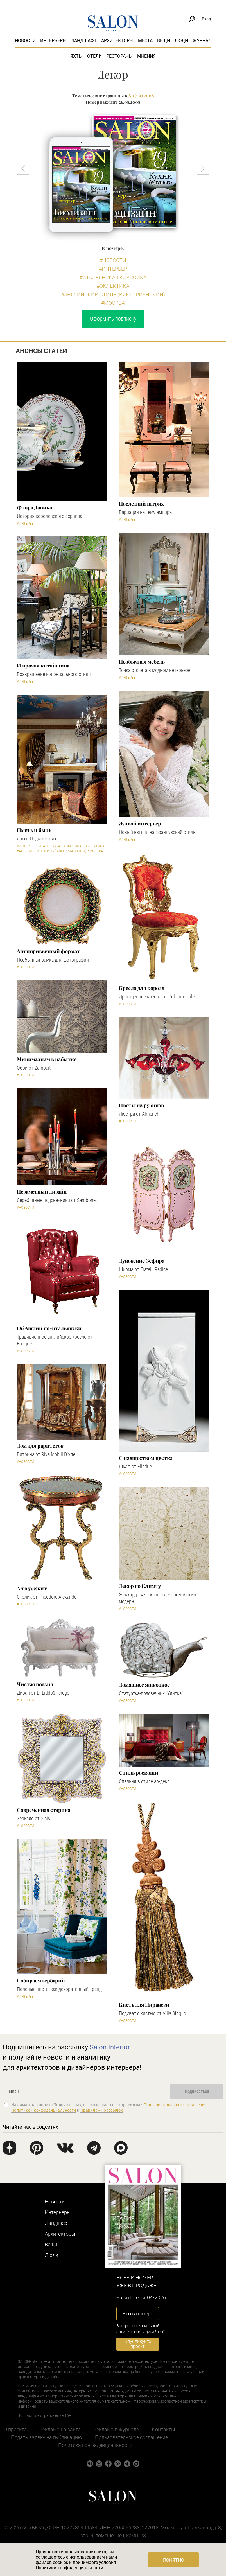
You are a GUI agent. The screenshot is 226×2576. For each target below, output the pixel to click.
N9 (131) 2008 (141, 95)
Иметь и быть (34, 830)
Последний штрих (141, 503)
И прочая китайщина (43, 665)
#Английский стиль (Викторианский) (113, 294)
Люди (181, 40)
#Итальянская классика (113, 277)
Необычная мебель (142, 661)
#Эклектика (113, 286)
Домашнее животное (144, 1684)
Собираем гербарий (41, 1980)
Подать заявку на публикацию (46, 2437)
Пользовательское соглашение (131, 2437)
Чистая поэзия (35, 1684)
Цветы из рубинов (141, 1105)
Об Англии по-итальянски (49, 1328)
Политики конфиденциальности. (70, 2567)
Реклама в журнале (116, 2429)
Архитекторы (117, 40)
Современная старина (43, 1809)
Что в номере (137, 2313)
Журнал (202, 40)
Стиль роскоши (138, 1772)
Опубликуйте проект (137, 2344)
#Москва (113, 303)
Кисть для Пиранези (144, 2004)
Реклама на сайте (59, 2429)
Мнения (146, 56)
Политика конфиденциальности (95, 2445)
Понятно (173, 2560)
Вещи (163, 40)
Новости (25, 40)
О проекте (15, 2429)
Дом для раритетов (40, 1445)
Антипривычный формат (48, 951)
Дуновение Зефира (141, 1260)
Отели (94, 56)
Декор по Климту (140, 1586)
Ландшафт (84, 40)
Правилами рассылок (101, 2110)
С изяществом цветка (146, 1457)
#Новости (113, 260)
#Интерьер (113, 269)
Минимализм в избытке (46, 1059)
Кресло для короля (141, 988)
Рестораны (119, 56)
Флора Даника (34, 507)
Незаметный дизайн (42, 1191)
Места (145, 40)
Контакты (163, 2429)
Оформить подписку (113, 318)
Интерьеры (53, 40)
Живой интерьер (140, 823)
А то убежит (32, 1588)
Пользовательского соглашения (175, 2105)
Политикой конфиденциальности (43, 2110)
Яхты (76, 56)
